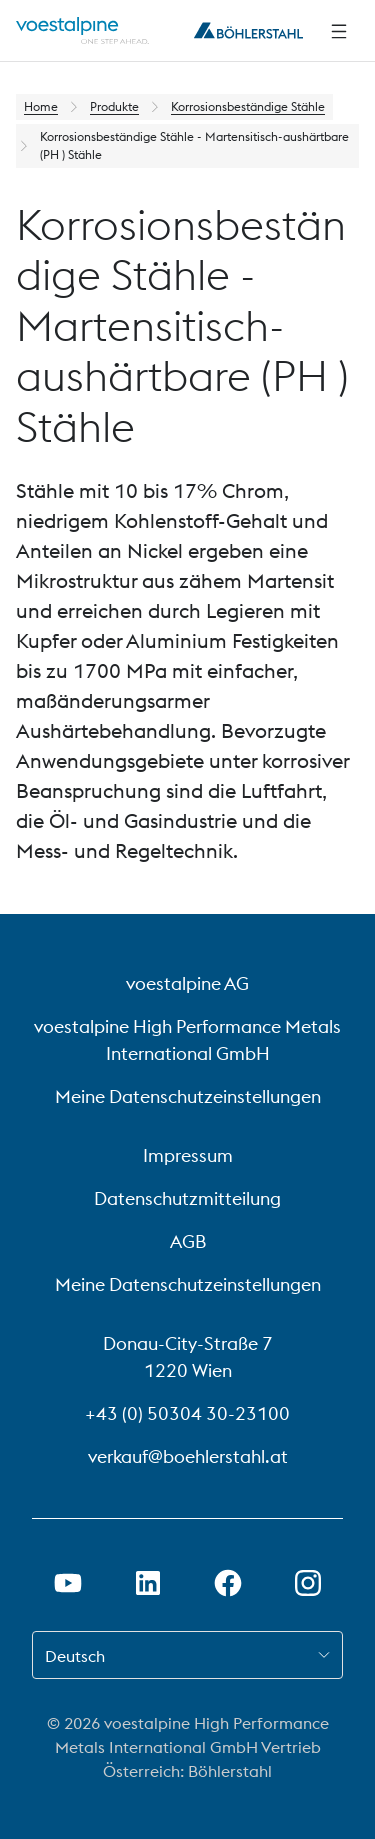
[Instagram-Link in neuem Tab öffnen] (308, 1583)
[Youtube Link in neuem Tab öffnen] (68, 1583)
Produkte (114, 106)
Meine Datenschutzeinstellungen (188, 1096)
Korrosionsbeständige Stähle (248, 106)
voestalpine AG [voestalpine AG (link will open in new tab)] (187, 983)
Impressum (188, 1155)
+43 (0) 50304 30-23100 (187, 1413)
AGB (188, 1241)
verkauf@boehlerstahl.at (188, 1456)
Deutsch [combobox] (75, 1656)
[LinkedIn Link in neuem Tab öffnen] (148, 1583)
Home (41, 106)
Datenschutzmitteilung (187, 1198)
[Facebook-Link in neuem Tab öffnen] (228, 1583)
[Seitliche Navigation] (339, 31)
